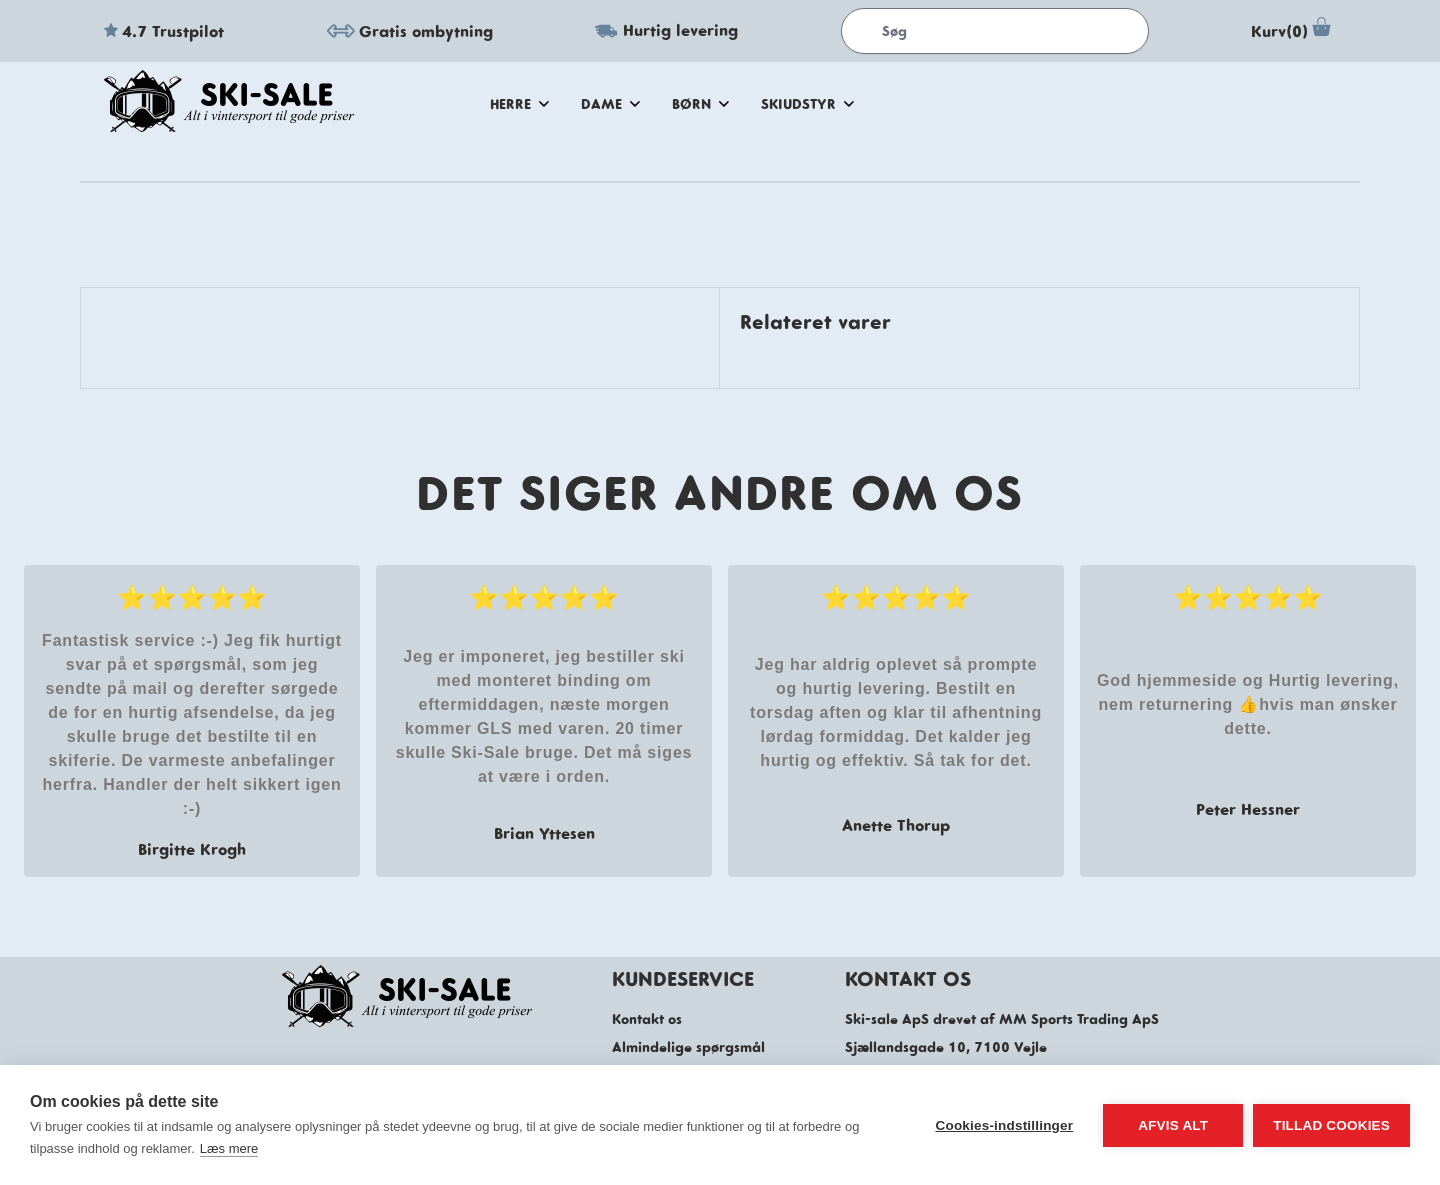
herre (519, 104)
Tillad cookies (1331, 1125)
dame (610, 104)
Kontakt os (647, 1019)
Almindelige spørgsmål (688, 1047)
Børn (700, 104)
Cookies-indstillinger (1004, 1125)
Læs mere (229, 1148)
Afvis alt (1173, 1125)
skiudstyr (807, 104)
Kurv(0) (1293, 31)
